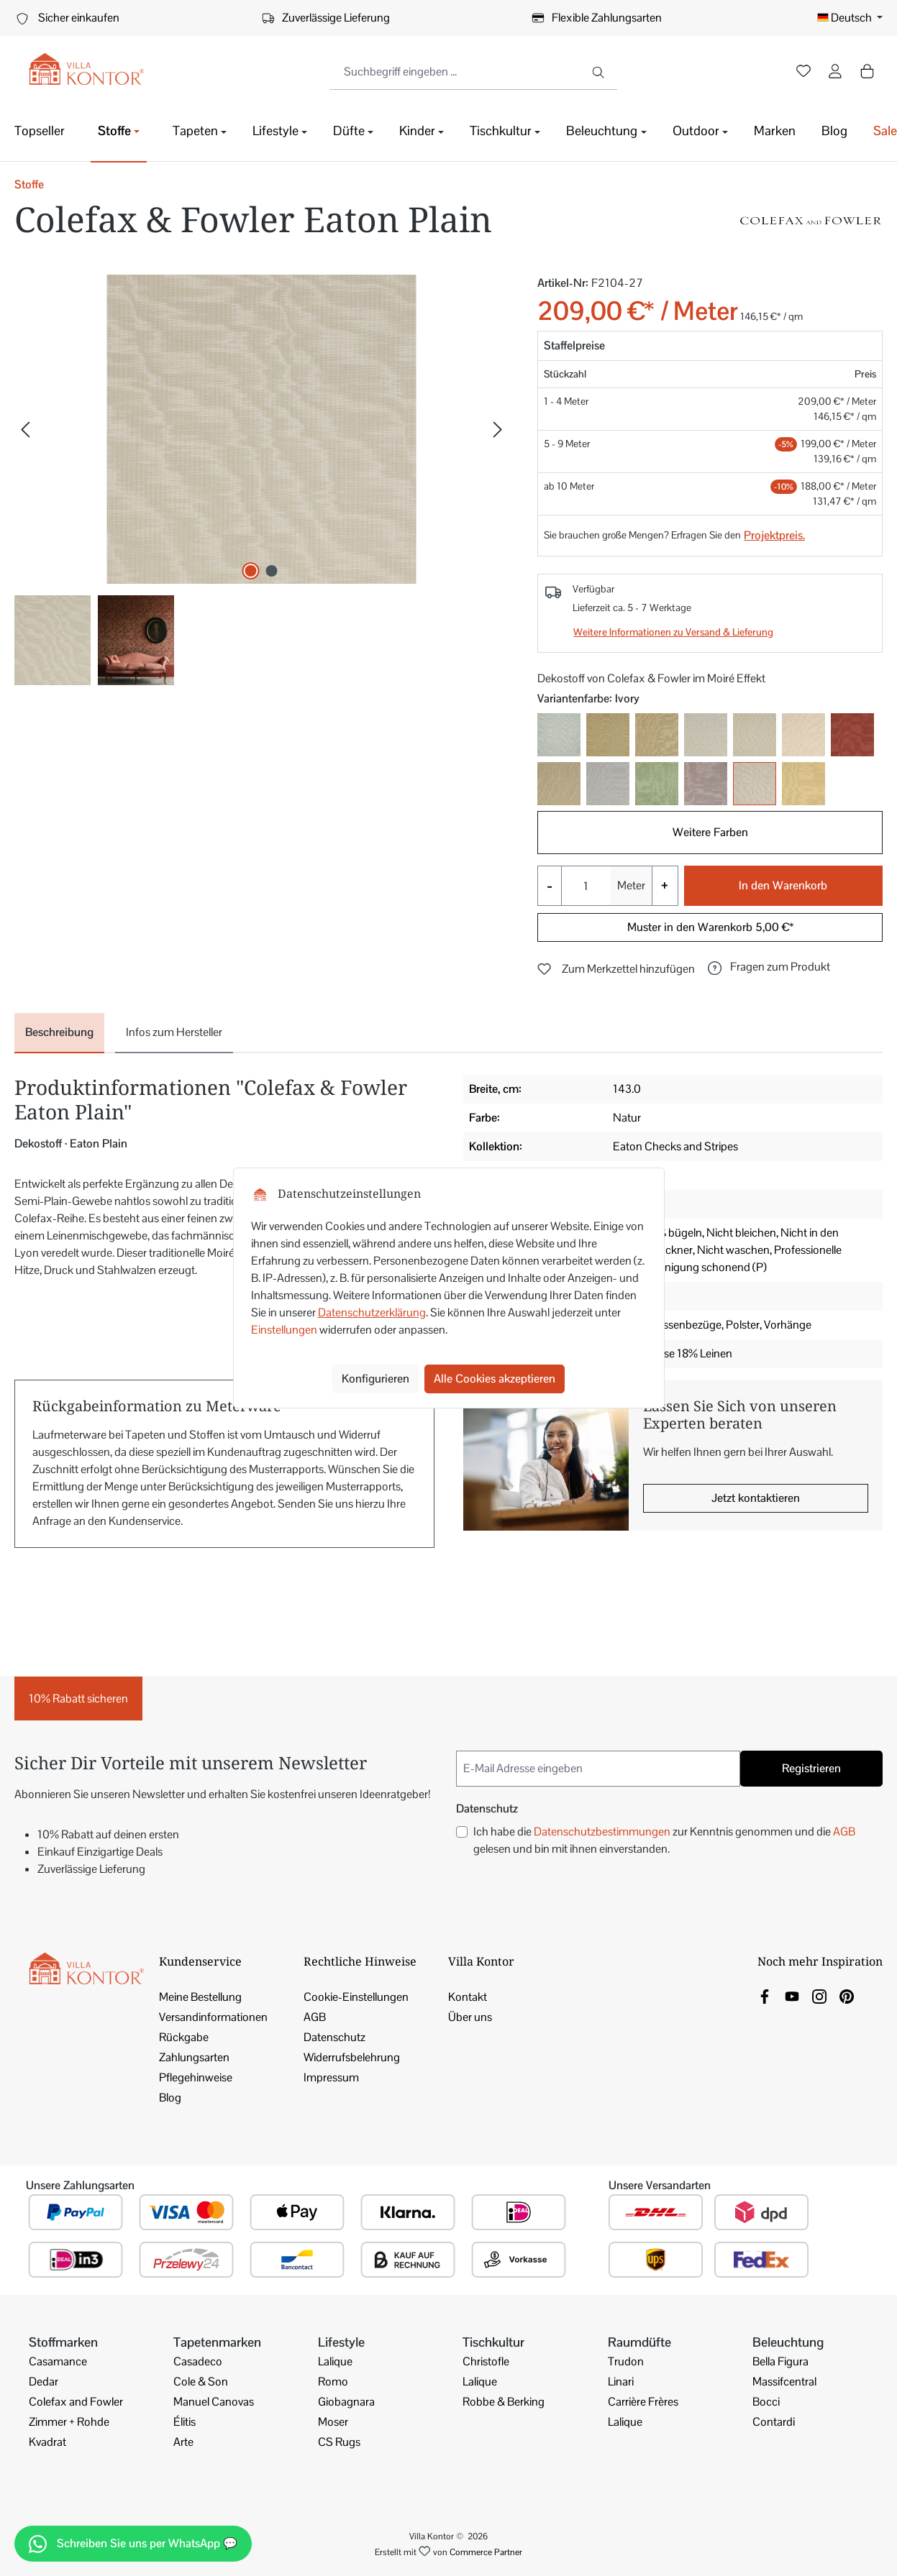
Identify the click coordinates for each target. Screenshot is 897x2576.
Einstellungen (284, 1329)
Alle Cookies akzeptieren (494, 1378)
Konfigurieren (375, 1378)
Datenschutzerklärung (372, 1312)
